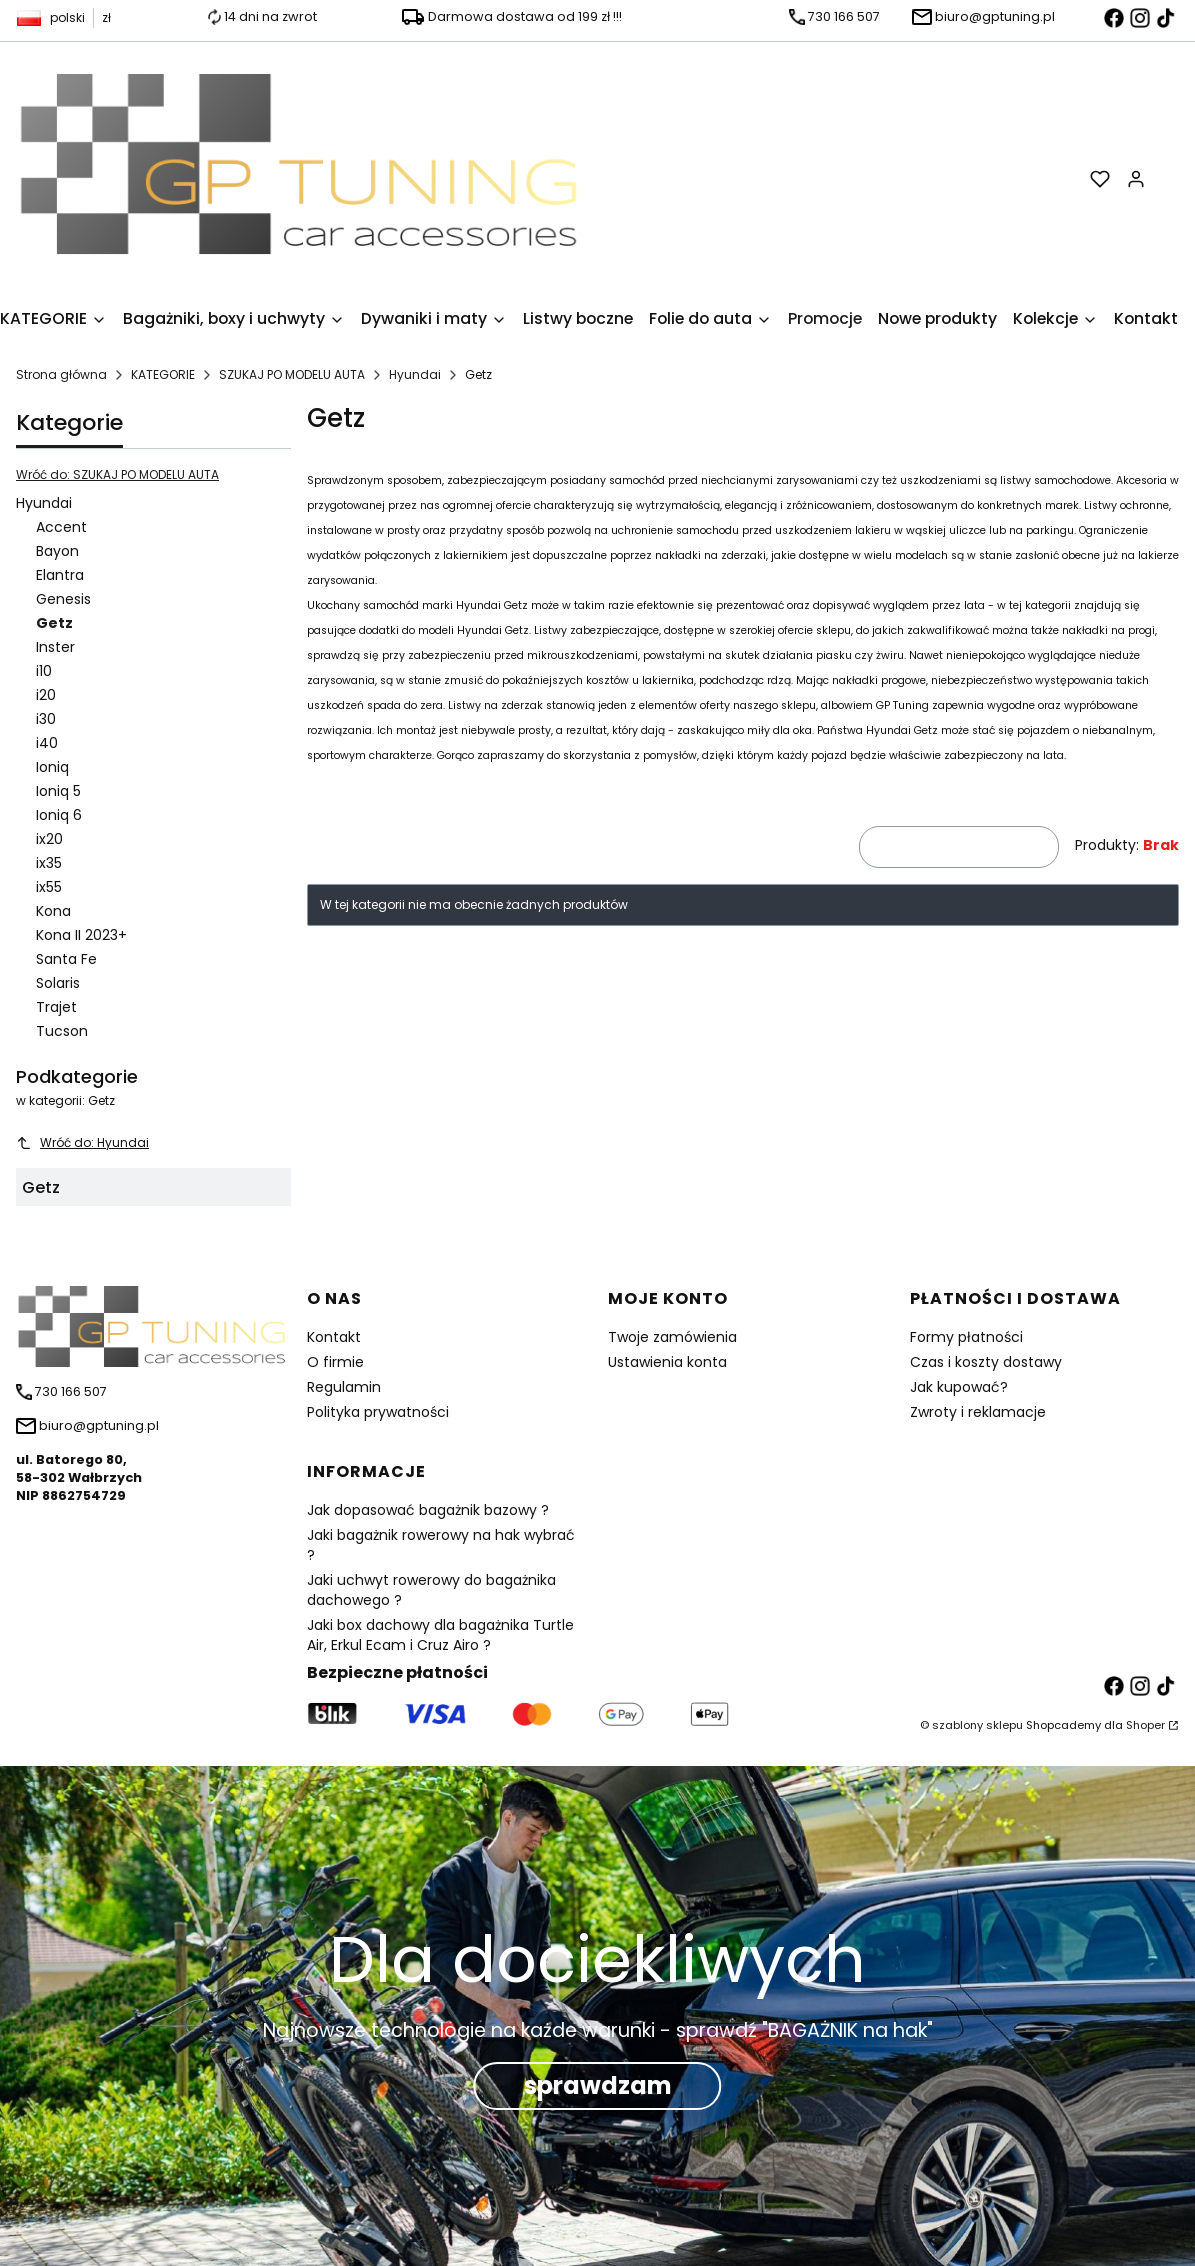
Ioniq (52, 767)
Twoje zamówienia (672, 1337)
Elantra (60, 575)
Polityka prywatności (378, 1412)
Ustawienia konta (667, 1362)
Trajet (56, 1007)
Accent (61, 527)
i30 (46, 719)
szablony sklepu (977, 1725)
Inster (55, 647)
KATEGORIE (163, 374)
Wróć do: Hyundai (82, 1142)
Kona (53, 911)
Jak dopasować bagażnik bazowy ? (428, 1510)
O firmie (335, 1362)
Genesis (63, 599)
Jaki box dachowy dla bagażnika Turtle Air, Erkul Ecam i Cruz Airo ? (440, 1635)
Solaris (58, 983)
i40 (47, 743)
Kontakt (334, 1337)
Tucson (62, 1031)
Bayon (57, 551)
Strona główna (61, 374)
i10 (44, 671)
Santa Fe (66, 959)
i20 (46, 695)
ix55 (49, 887)
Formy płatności (966, 1337)
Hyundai (415, 374)
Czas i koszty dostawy (986, 1362)
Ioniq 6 (59, 815)
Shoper (1145, 1725)
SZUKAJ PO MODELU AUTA (292, 374)
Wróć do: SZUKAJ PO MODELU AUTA (117, 474)
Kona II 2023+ (81, 935)
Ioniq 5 (58, 791)
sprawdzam (598, 2085)
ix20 (49, 839)
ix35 (49, 863)
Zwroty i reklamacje (978, 1412)
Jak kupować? (959, 1387)
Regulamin (344, 1387)
